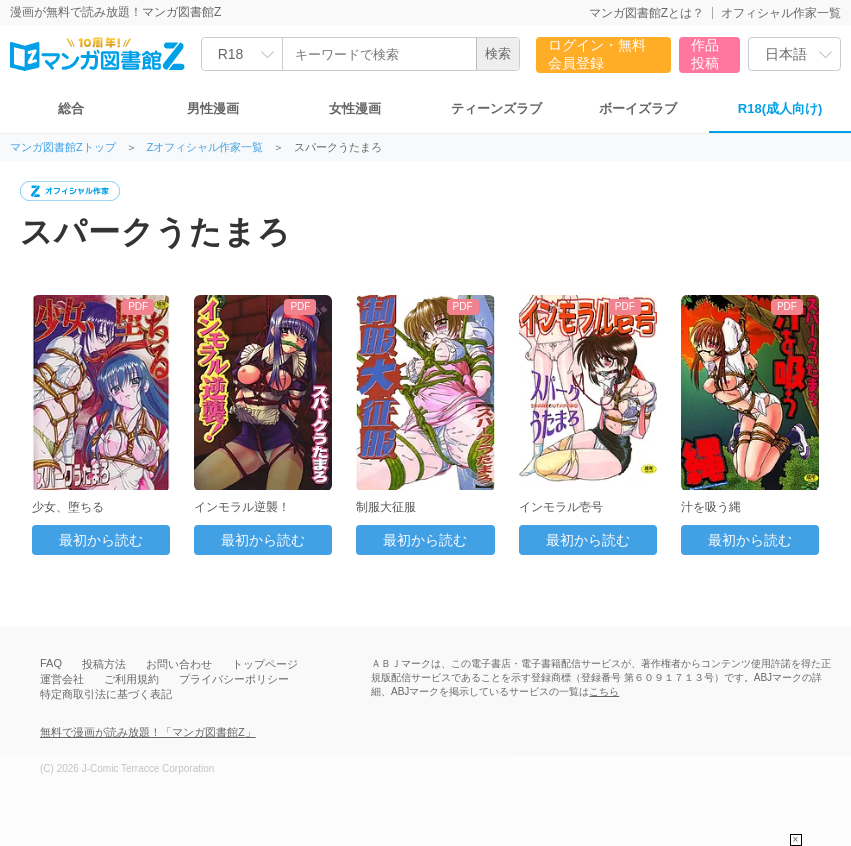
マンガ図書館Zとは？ (646, 13)
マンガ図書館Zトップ (63, 147)
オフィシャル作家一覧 (781, 13)
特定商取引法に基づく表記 (106, 694)
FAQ (51, 663)
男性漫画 (213, 108)
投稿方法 (104, 664)
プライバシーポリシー (234, 679)
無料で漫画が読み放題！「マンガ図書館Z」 (148, 732)
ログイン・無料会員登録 (597, 54)
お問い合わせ (179, 664)
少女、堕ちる (68, 507)
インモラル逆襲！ (242, 507)
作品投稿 (705, 54)
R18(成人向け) (780, 108)
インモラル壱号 (561, 507)
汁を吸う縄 (711, 507)
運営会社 (62, 679)
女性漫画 (355, 108)
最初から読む (101, 540)
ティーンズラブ (496, 108)
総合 (71, 108)
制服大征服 (386, 507)
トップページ (265, 664)
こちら (604, 691)
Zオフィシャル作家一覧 (205, 147)
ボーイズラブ (638, 108)
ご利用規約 (131, 679)
